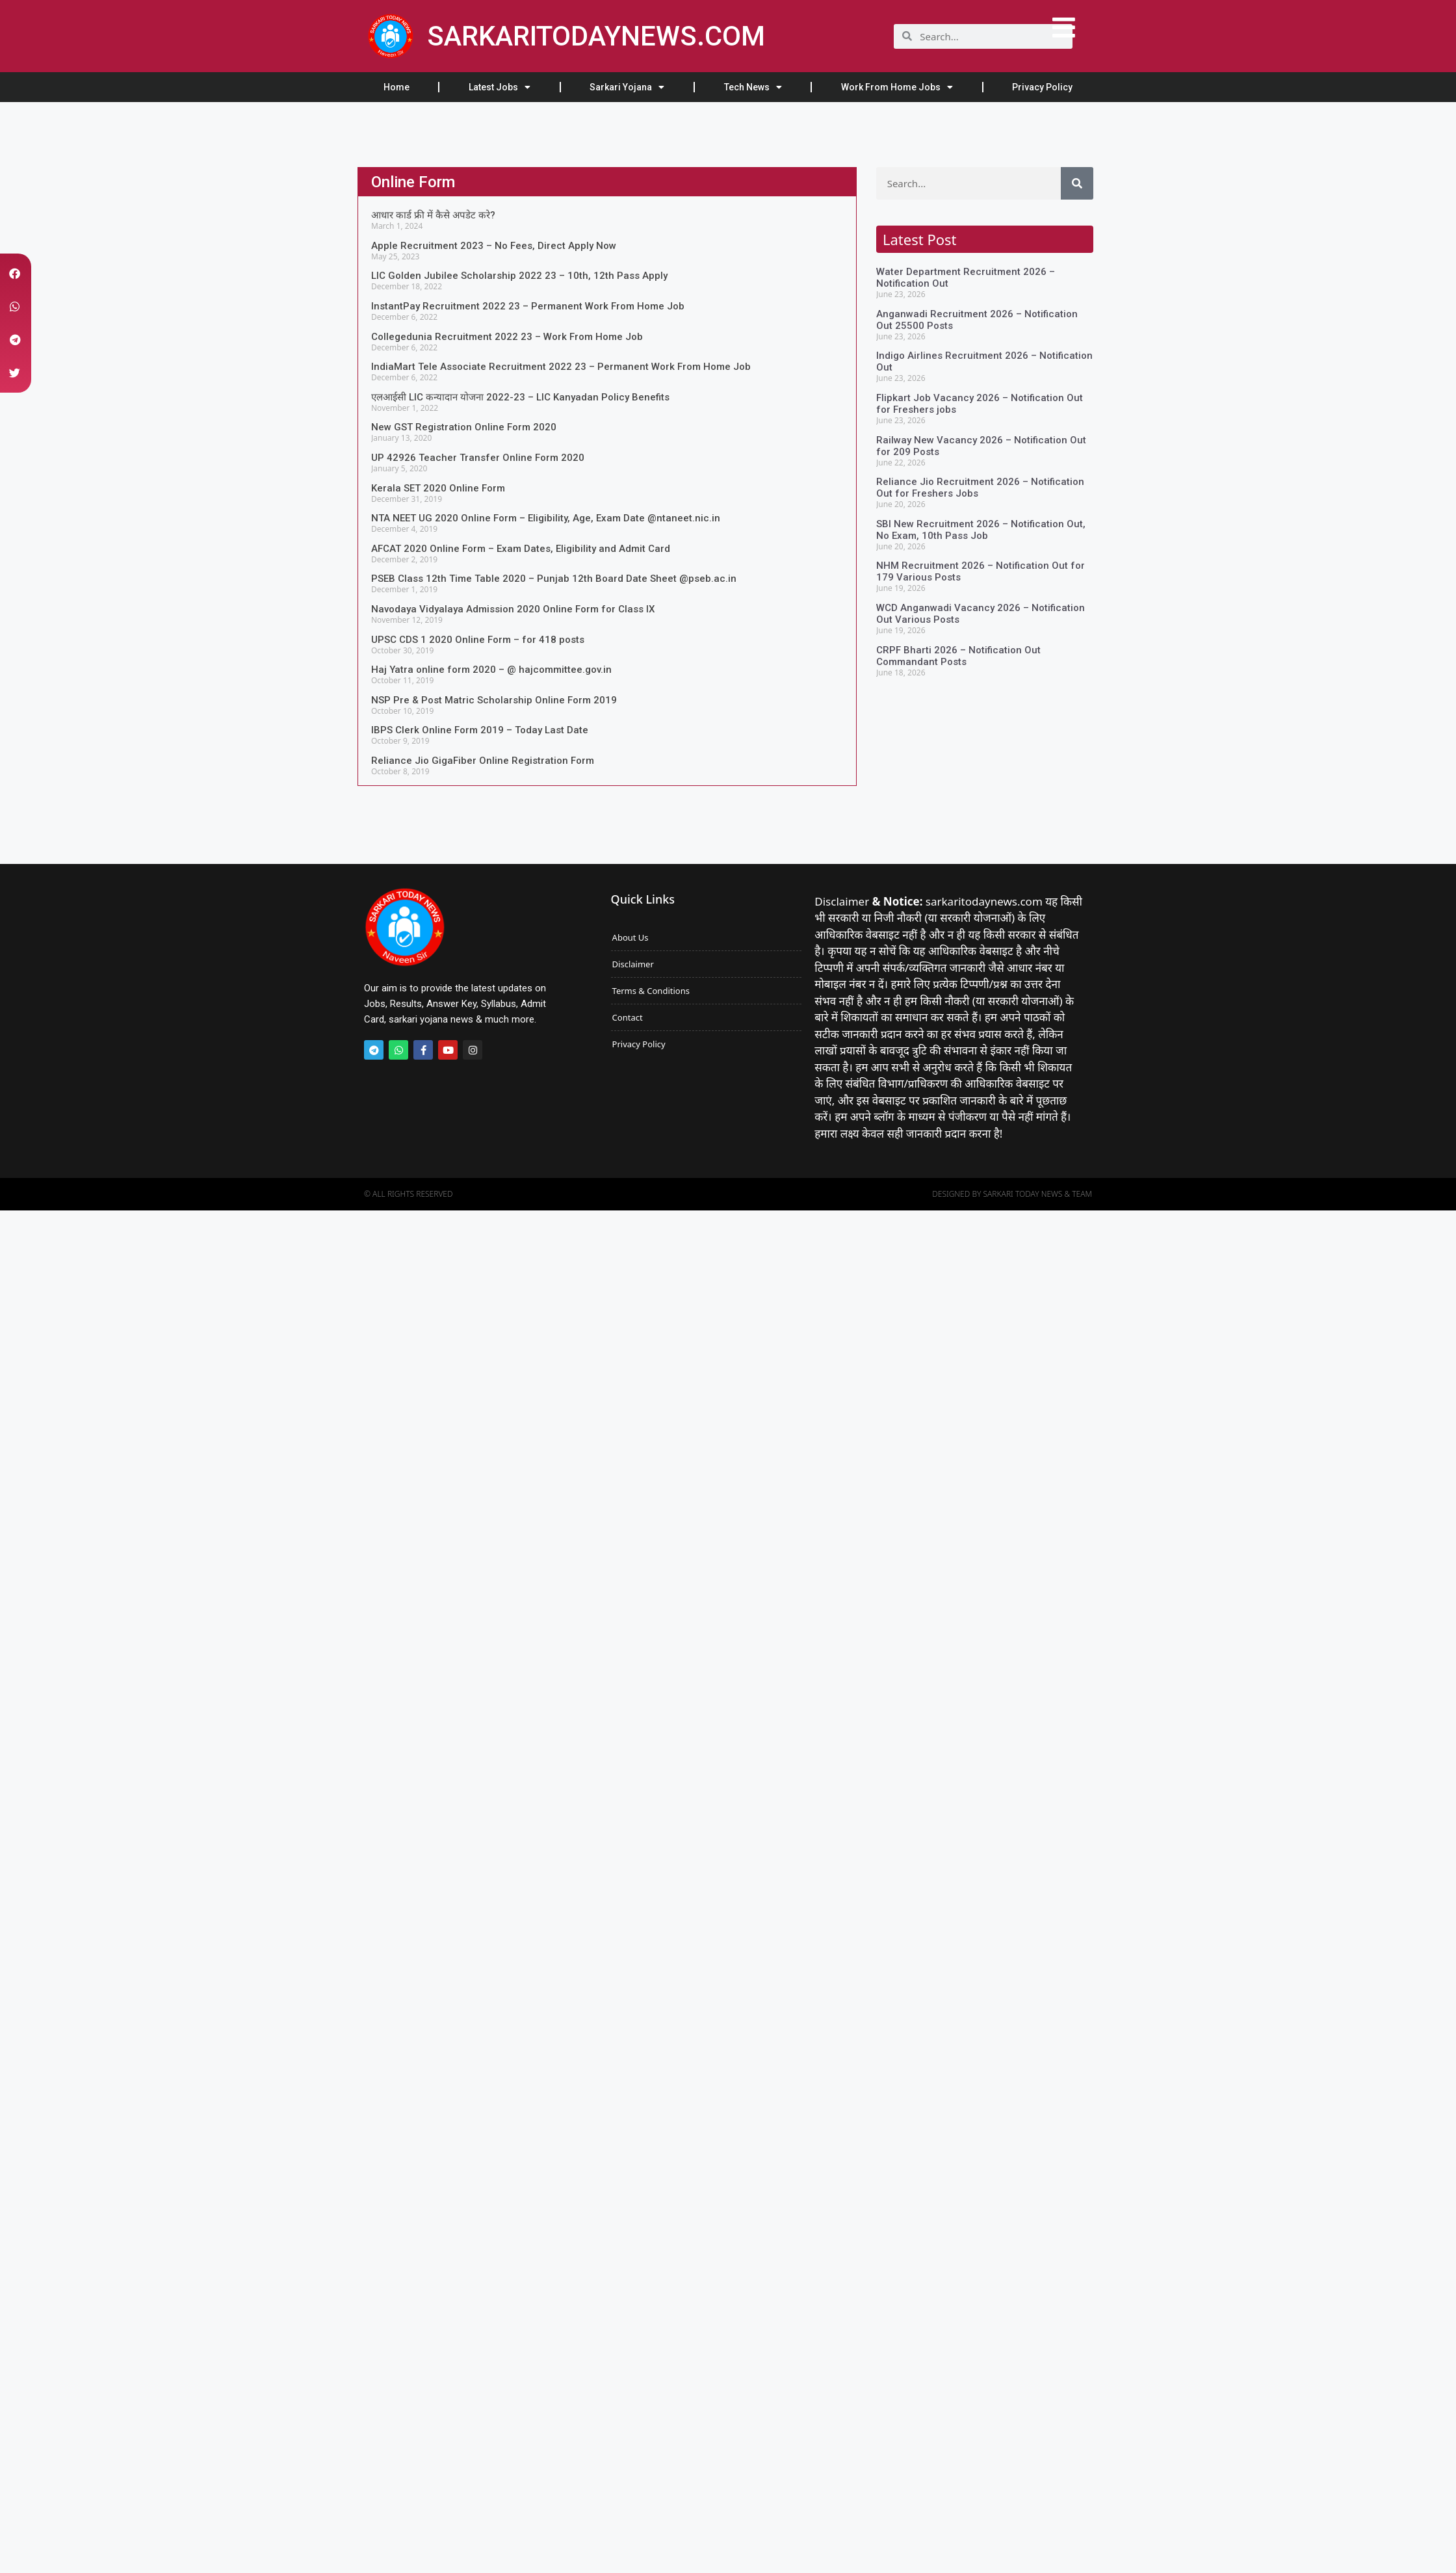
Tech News (753, 87)
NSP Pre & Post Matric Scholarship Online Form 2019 (494, 700)
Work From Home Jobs (897, 87)
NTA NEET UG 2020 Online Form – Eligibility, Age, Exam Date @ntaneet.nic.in (545, 518)
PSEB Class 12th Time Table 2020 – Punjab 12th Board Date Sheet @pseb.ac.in (553, 578)
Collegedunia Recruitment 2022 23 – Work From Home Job (507, 337)
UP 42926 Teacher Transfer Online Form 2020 (477, 458)
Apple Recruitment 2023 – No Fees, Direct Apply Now (493, 246)
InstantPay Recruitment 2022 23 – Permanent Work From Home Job (527, 306)
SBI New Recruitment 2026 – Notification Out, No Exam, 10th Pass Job (981, 530)
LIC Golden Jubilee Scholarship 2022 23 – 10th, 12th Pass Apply (519, 275)
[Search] (1077, 183)
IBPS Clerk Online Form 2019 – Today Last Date (479, 730)
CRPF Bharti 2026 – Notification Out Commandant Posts (958, 656)
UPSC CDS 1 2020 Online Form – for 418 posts (477, 640)
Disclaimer (633, 964)
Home (397, 87)
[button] (14, 273)
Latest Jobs (499, 87)
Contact (627, 1017)
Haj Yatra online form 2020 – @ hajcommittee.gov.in (491, 669)
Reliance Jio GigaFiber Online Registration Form (482, 760)
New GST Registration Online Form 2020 (463, 427)
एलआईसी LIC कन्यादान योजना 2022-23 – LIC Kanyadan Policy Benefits (520, 397)
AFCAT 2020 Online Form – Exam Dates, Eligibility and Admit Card (520, 549)
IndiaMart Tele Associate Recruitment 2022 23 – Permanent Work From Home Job (561, 366)
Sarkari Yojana (627, 87)
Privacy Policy (1042, 87)
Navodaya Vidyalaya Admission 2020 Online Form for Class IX (513, 609)
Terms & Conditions (651, 991)
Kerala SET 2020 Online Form (438, 488)
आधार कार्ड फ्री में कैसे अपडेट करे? (433, 215)
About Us (630, 937)
